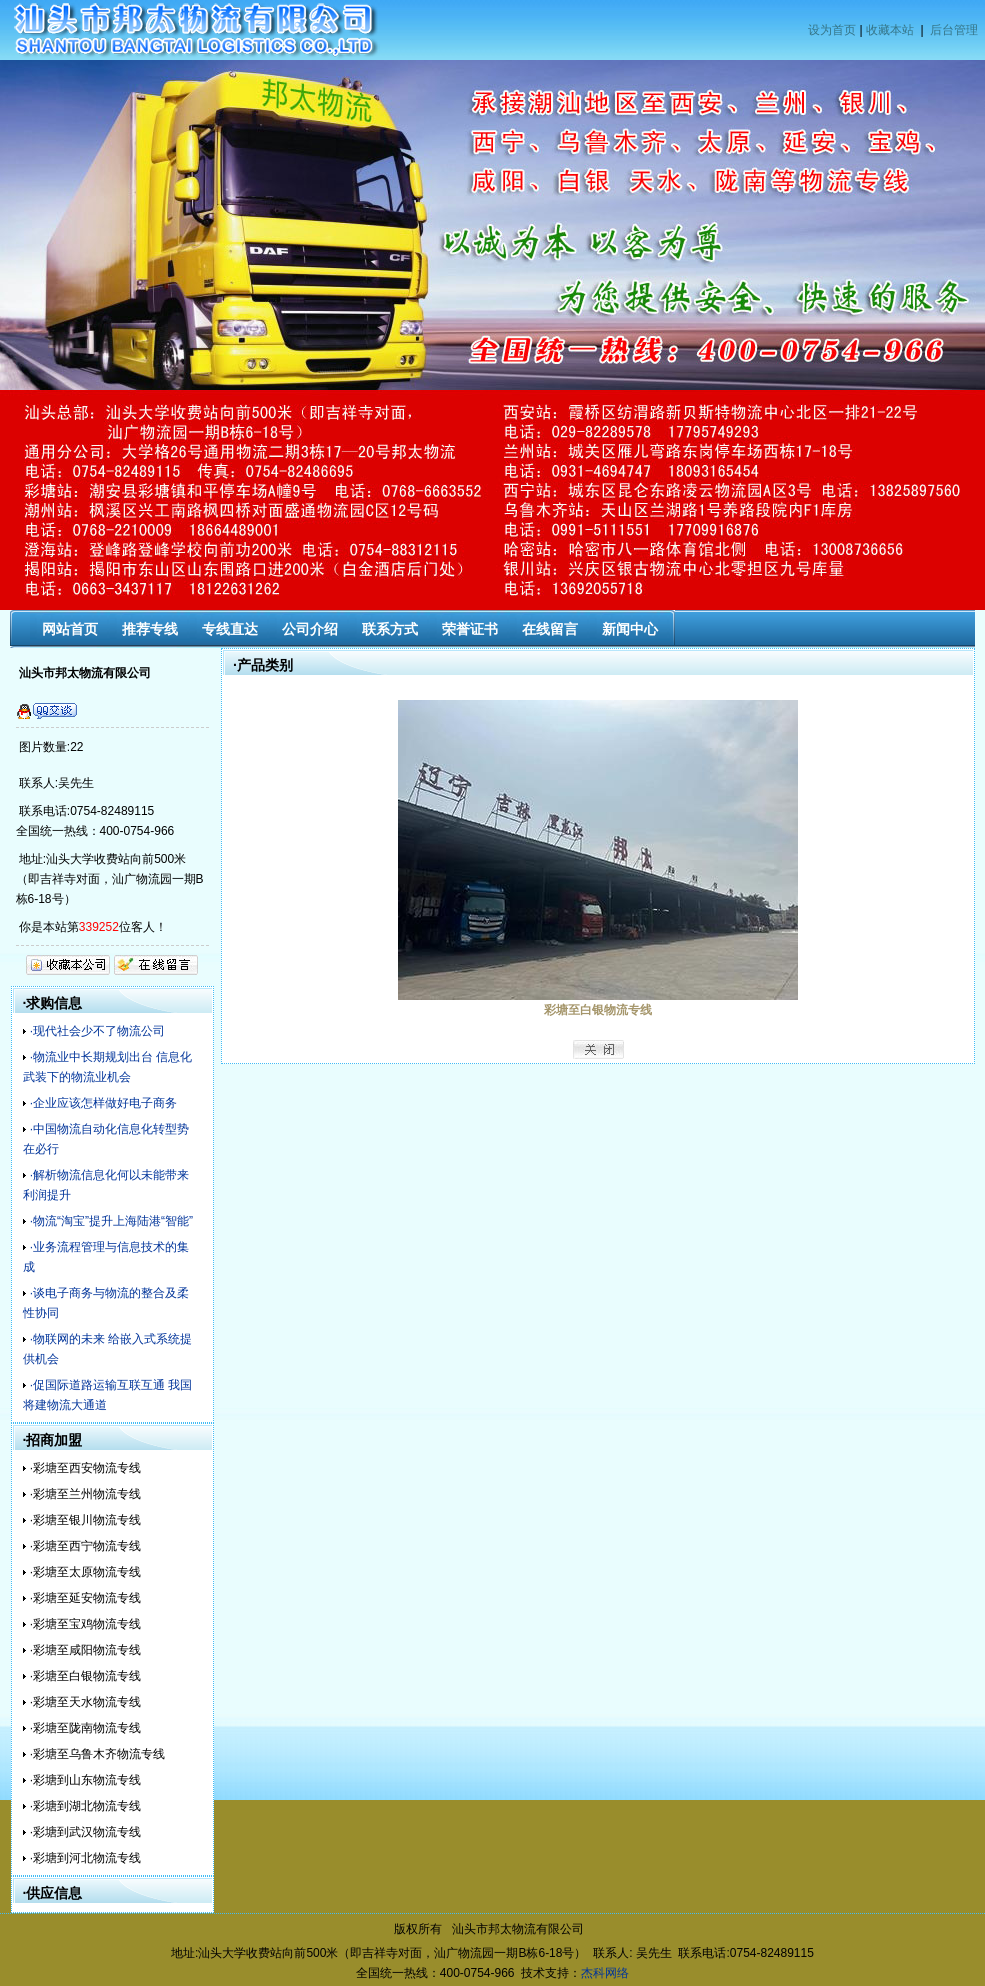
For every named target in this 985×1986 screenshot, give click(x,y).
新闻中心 (630, 629)
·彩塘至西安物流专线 (85, 1468)
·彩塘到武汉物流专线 (85, 1832)
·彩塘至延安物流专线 (85, 1598)
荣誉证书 (470, 629)
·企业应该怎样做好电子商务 (103, 1103)
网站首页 (70, 629)
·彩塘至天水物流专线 (85, 1702)
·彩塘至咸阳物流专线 (85, 1650)
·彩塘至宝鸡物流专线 (85, 1624)
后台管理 (954, 30)
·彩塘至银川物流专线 (85, 1520)
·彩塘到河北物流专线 (85, 1858)
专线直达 (230, 629)
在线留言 (550, 629)
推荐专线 (150, 629)
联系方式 (390, 629)
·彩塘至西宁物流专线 (85, 1546)
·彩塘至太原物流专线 (85, 1572)
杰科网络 (605, 1973)
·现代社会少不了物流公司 (97, 1031)
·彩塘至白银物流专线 (85, 1676)
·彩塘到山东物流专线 (85, 1780)
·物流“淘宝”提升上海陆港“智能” (111, 1221)
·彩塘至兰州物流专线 (85, 1494)
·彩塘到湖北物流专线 (85, 1806)
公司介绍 (310, 629)
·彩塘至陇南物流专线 (85, 1728)
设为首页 (832, 30)
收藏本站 (890, 30)
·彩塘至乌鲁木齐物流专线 (97, 1754)
